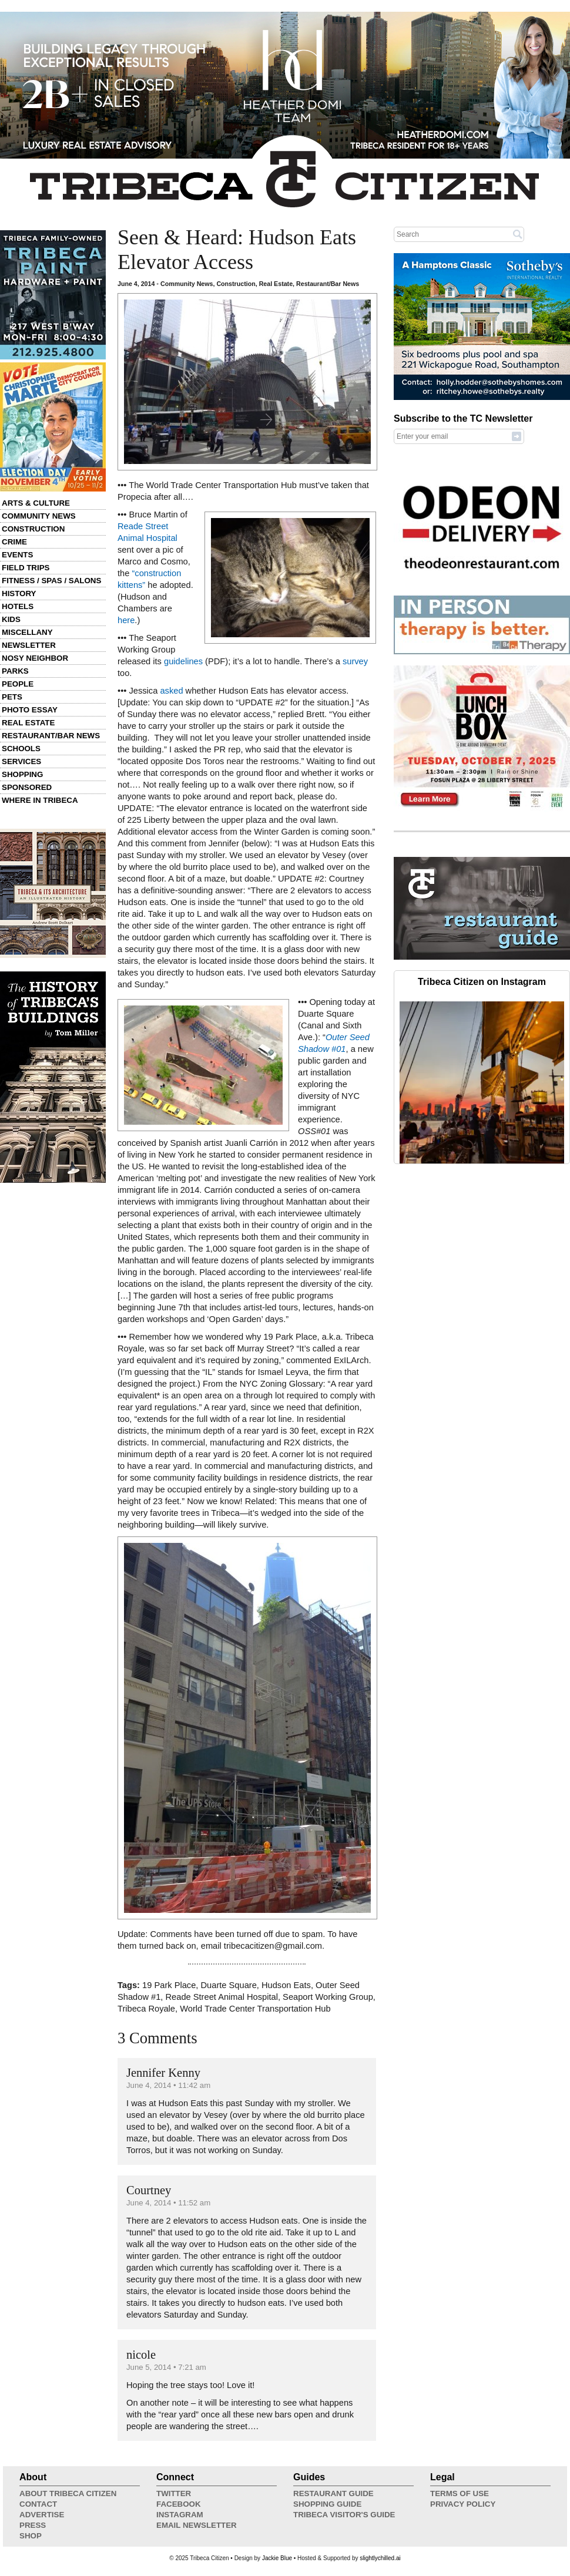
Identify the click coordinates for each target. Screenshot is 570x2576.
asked (171, 690)
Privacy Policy (462, 2504)
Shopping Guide (327, 2504)
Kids (11, 619)
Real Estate (28, 722)
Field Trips (25, 567)
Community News (39, 516)
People (17, 684)
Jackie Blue (277, 2558)
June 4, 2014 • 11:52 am (168, 2202)
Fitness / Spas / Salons (51, 580)
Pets (12, 696)
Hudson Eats (286, 1985)
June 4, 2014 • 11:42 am (168, 2085)
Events (17, 554)
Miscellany (27, 632)
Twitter (173, 2493)
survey (355, 661)
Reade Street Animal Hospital (222, 1997)
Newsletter (29, 645)
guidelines (183, 661)
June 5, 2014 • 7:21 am (166, 2367)
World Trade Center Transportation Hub (255, 2008)
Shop (30, 2535)
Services (21, 761)
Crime (14, 541)
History (19, 593)
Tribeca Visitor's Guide (344, 2514)
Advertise (41, 2514)
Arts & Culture (36, 503)
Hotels (17, 606)
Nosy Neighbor (35, 658)
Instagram (179, 2514)
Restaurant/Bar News (51, 735)
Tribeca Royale (146, 2008)
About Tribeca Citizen (67, 2493)
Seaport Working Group (328, 1997)
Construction (33, 528)
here (126, 620)
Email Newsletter (196, 2525)
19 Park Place (169, 1985)
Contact (38, 2504)
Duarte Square (229, 1985)
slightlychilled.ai (380, 2558)
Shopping (22, 774)
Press (32, 2525)
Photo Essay (30, 709)
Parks (15, 671)
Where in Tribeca (40, 800)
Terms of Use (459, 2493)
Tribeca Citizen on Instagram (482, 982)
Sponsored (27, 787)
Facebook (178, 2504)
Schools (21, 748)
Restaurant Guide (333, 2493)
